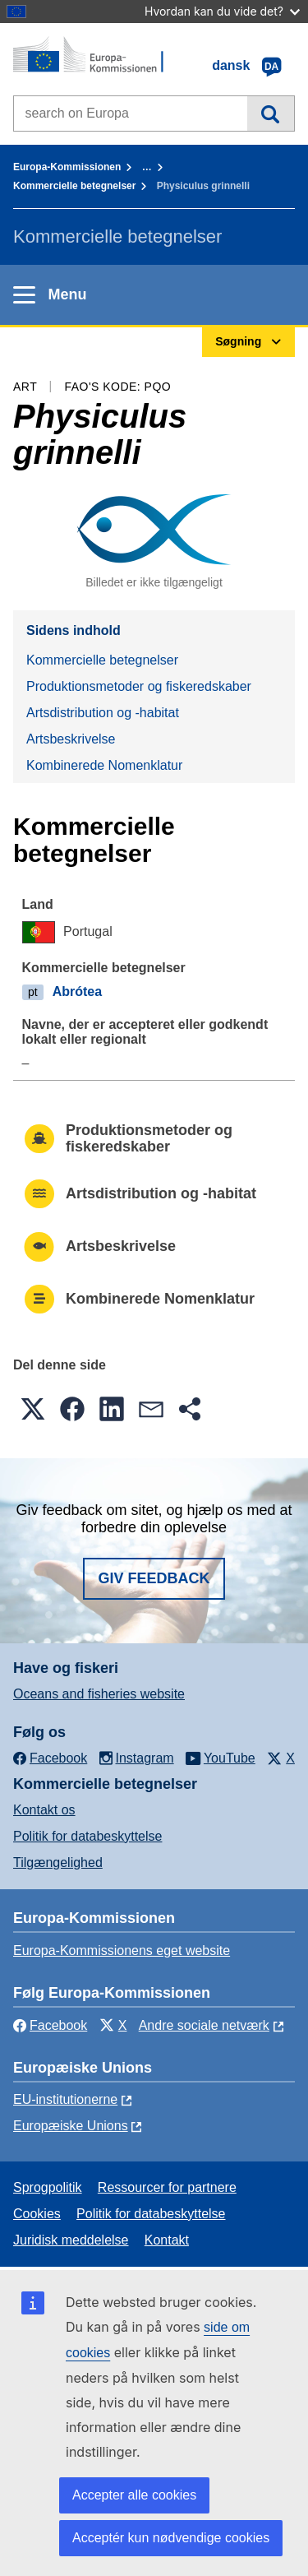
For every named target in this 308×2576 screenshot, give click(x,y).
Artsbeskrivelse (70, 739)
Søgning (270, 113)
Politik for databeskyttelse (87, 1836)
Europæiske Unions (70, 2126)
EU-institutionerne (65, 2099)
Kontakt (167, 2240)
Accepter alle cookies (134, 2495)
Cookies (37, 2214)
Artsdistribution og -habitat (102, 713)
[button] (32, 1408)
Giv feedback (153, 1578)
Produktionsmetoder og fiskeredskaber (138, 686)
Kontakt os (44, 1810)
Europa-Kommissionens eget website (121, 1950)
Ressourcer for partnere (167, 2187)
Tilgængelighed (58, 1862)
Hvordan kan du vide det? (222, 11)
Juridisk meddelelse (71, 2240)
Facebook (50, 2025)
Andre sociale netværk (204, 2025)
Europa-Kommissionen (67, 167)
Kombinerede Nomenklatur (104, 765)
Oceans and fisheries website (99, 1694)
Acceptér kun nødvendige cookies (170, 2538)
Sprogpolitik (47, 2187)
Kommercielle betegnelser (74, 186)
